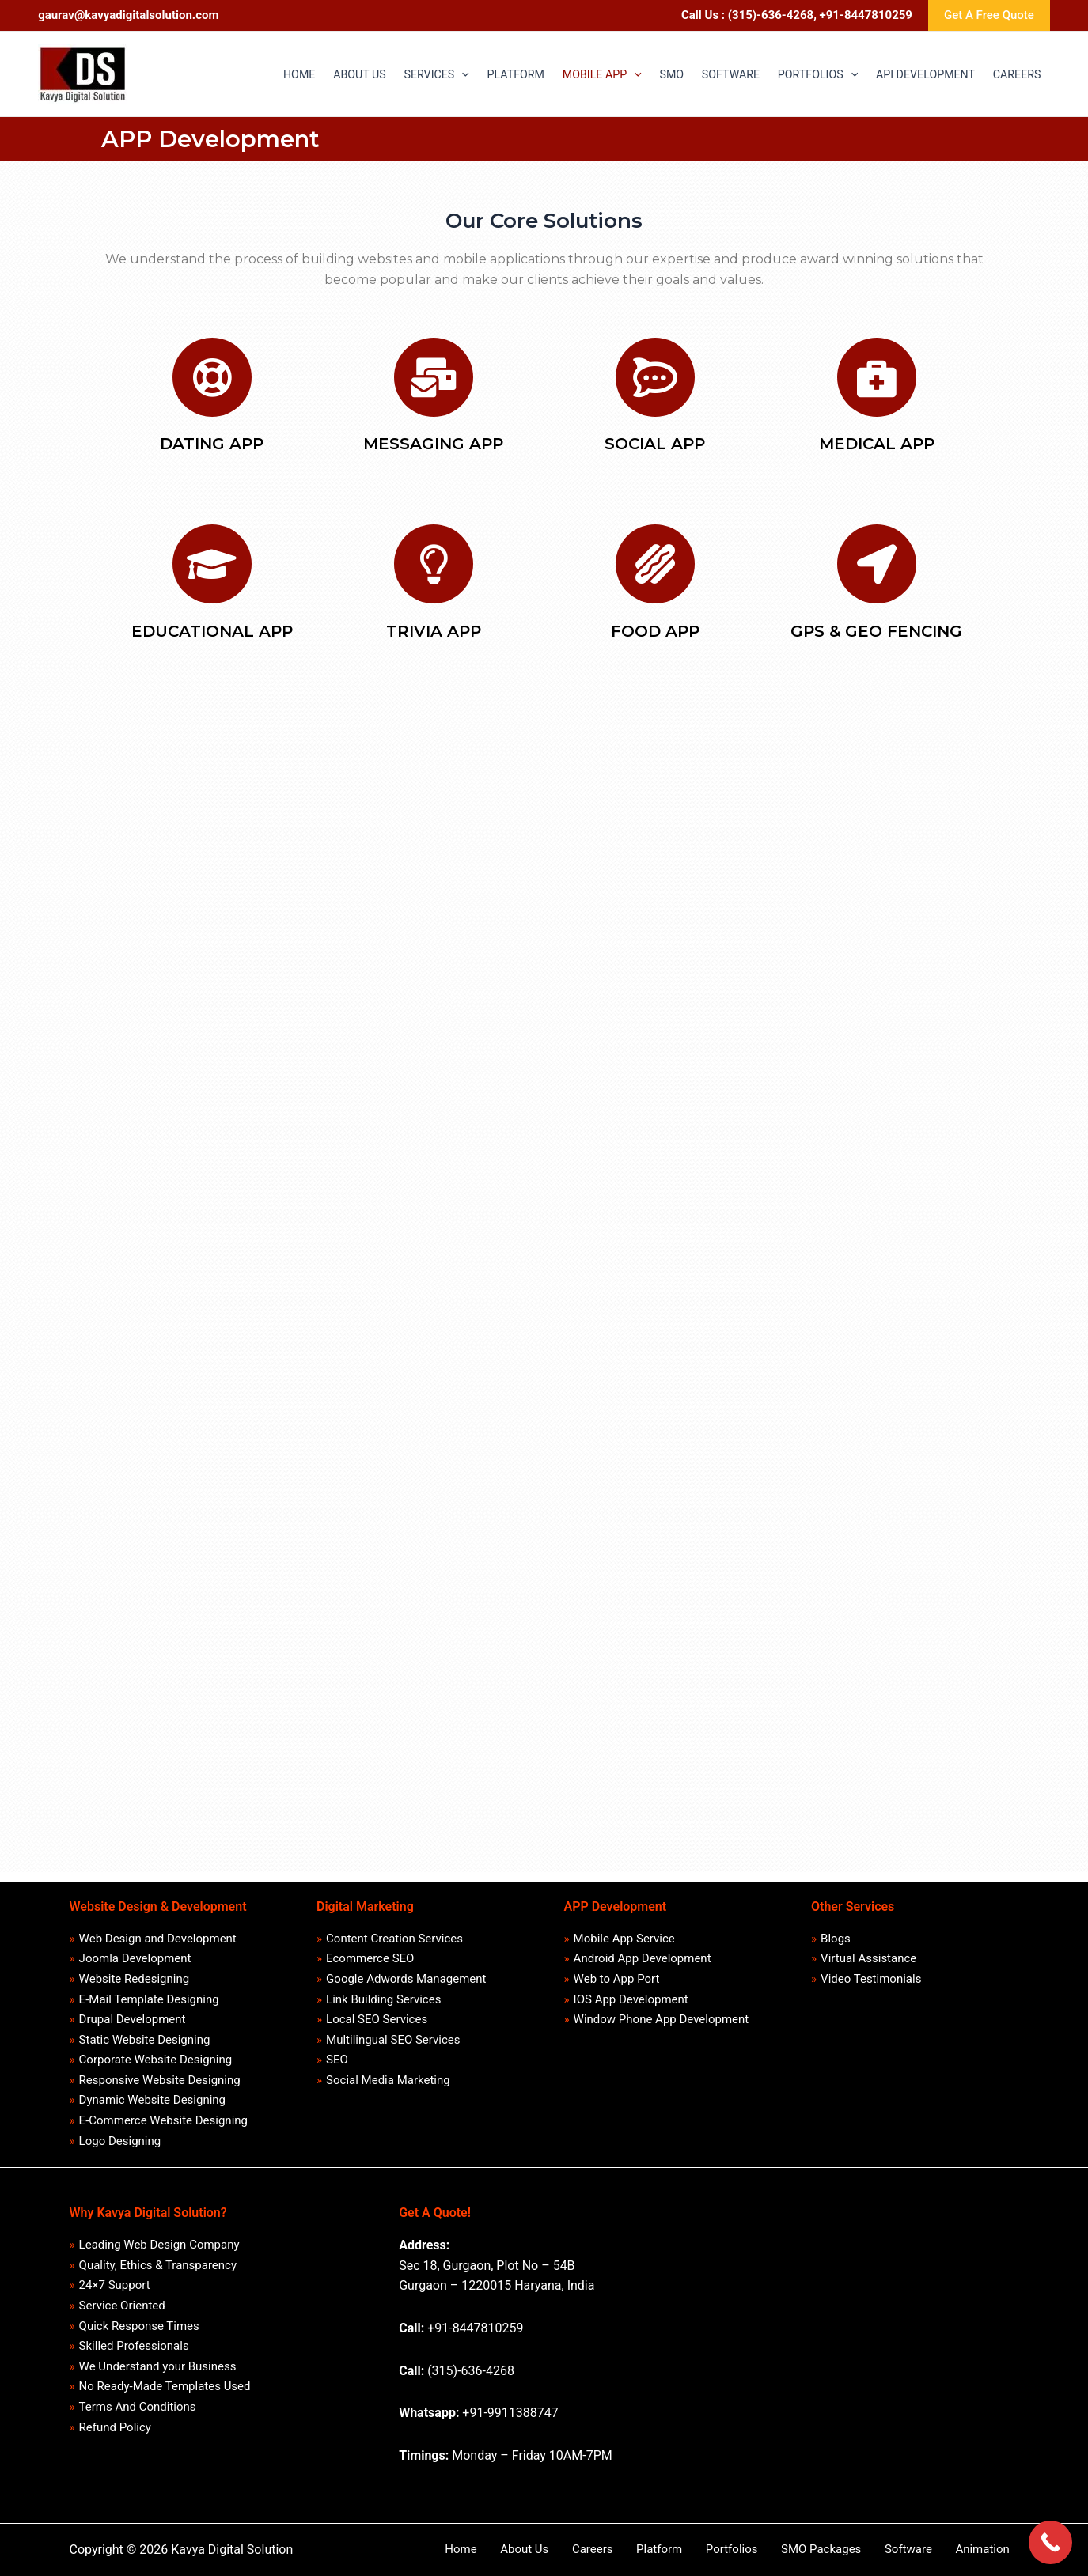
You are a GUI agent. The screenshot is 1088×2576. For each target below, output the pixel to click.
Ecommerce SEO (371, 1951)
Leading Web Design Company (159, 2245)
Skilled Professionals (134, 2350)
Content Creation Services (395, 1930)
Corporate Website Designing (156, 2056)
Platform (714, 2549)
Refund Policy (115, 2435)
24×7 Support (114, 2287)
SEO (338, 2056)
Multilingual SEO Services (394, 2036)
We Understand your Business (158, 2372)
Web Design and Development (158, 1930)
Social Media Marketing (389, 2078)
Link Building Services (384, 1994)
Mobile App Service (624, 1930)
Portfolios (775, 2549)
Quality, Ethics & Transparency (158, 2267)
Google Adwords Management (407, 1972)
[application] (399, 74)
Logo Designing (120, 2141)
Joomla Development (135, 1951)
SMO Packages (853, 2549)
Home (551, 2549)
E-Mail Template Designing (149, 1994)
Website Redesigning (134, 1972)
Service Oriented (122, 2309)
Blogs (836, 1930)
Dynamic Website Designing (152, 2098)
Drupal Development (132, 2014)
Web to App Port (617, 1972)
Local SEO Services (377, 2014)
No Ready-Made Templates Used (165, 2392)
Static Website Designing (144, 2036)
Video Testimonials (871, 1972)
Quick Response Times (139, 2330)
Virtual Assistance (869, 1951)
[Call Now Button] (1050, 2542)
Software (929, 2549)
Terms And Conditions (137, 2414)
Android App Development (642, 1951)
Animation (991, 2549)
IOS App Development (631, 1994)
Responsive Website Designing (160, 2078)
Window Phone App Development (661, 2014)
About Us (602, 2549)
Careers (659, 2549)
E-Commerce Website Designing (163, 2120)
